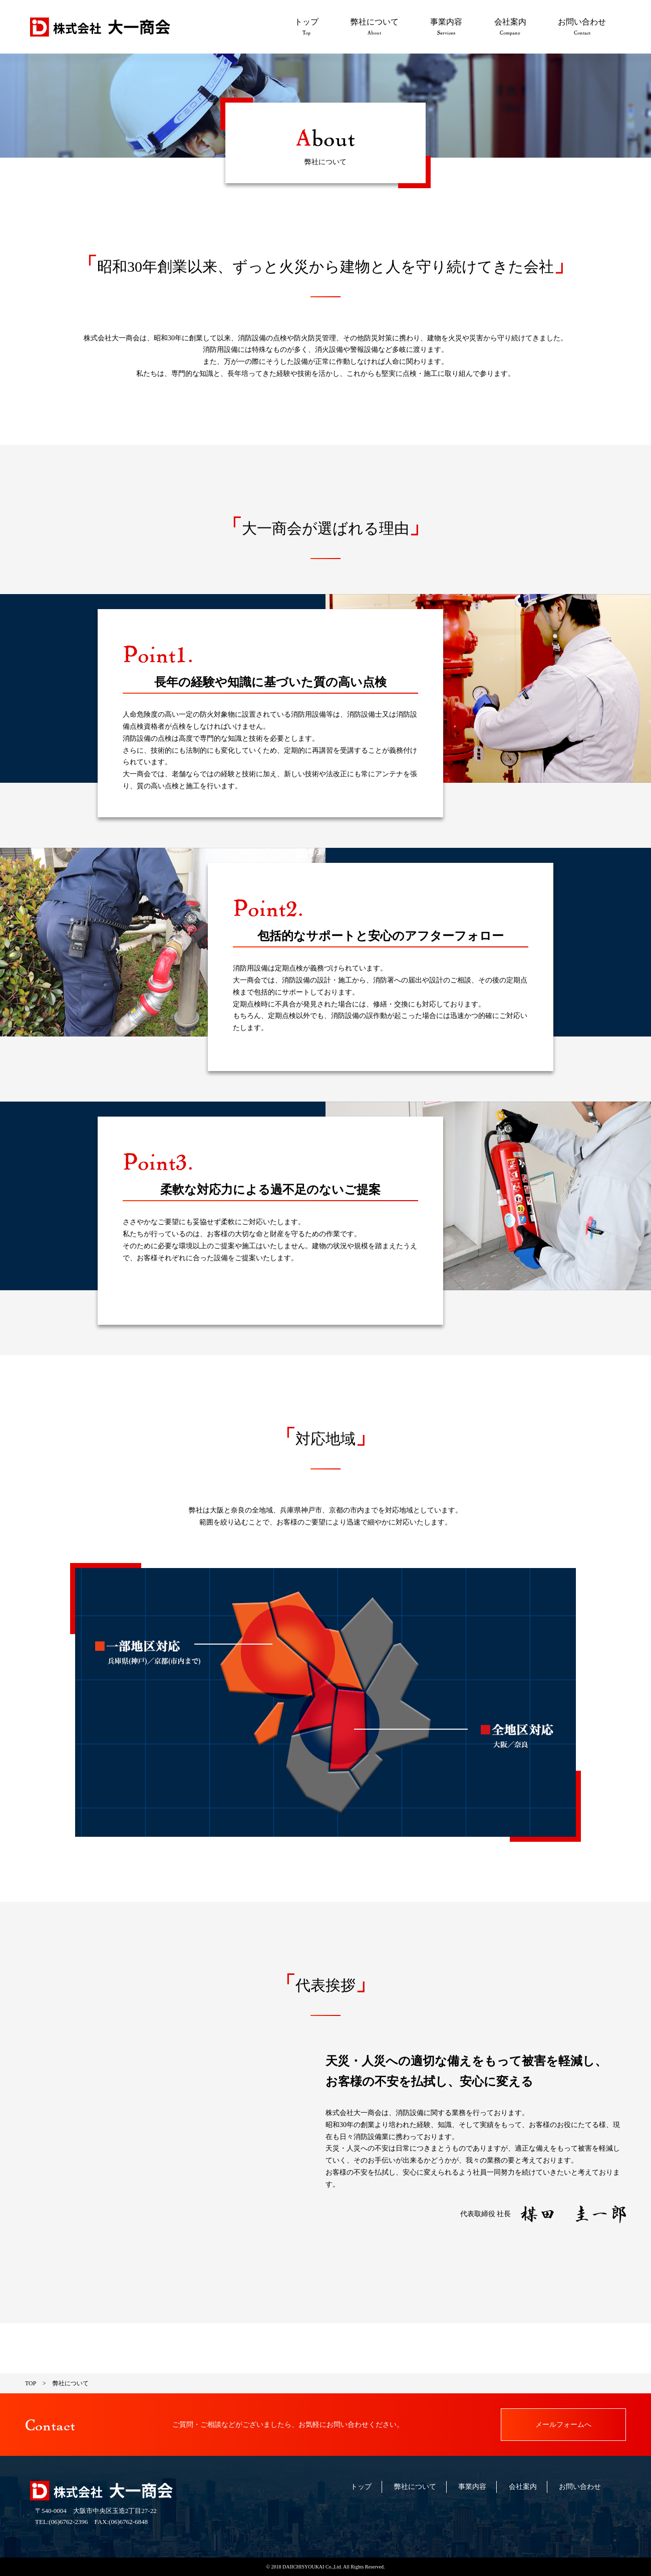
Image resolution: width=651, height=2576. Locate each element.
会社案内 (510, 27)
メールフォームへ (563, 2424)
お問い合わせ (582, 27)
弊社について (375, 27)
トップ (306, 27)
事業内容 (446, 27)
